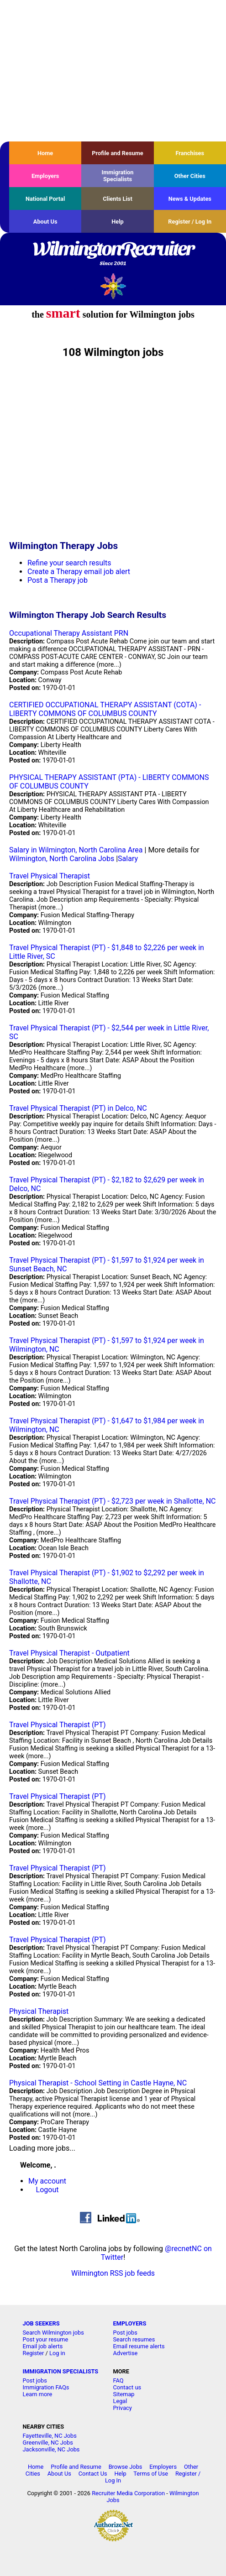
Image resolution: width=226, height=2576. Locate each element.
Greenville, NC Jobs (48, 2442)
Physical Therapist (38, 2011)
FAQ (118, 2380)
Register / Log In (189, 221)
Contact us (127, 2387)
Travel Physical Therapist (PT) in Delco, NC (78, 1108)
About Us (45, 221)
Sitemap (124, 2394)
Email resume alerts (139, 2346)
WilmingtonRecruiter (113, 254)
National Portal (45, 198)
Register (33, 2353)
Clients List (117, 198)
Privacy (122, 2407)
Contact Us (93, 2473)
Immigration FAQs (46, 2387)
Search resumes (134, 2339)
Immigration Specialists (117, 176)
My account (47, 2181)
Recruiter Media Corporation (128, 2493)
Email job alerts (43, 2346)
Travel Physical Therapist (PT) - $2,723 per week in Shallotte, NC (112, 1501)
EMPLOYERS (130, 2323)
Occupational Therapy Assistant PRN (68, 633)
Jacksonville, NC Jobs (51, 2449)
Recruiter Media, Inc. (113, 285)
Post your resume (45, 2339)
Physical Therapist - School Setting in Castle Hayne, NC (98, 2083)
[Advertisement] (113, 71)
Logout (47, 2189)
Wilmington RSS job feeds (113, 2273)
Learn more (38, 2394)
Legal (120, 2401)
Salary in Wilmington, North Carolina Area (76, 850)
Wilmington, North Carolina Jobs (61, 858)
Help (117, 221)
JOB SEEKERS (41, 2323)
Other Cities (189, 175)
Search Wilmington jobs (53, 2332)
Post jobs (125, 2332)
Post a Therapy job (57, 580)
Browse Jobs (125, 2466)
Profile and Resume (117, 153)
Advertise (125, 2353)
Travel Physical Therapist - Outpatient (69, 1653)
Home (45, 153)
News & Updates (189, 198)
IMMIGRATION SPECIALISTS (61, 2371)
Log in (57, 2353)
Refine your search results (69, 563)
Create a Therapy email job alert (78, 571)
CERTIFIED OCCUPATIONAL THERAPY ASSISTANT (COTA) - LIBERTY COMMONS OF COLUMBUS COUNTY (105, 709)
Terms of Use (150, 2473)
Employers (45, 175)
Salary (128, 858)
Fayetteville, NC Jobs (50, 2435)
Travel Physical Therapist (49, 876)
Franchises (189, 153)
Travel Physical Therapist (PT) (57, 1724)
